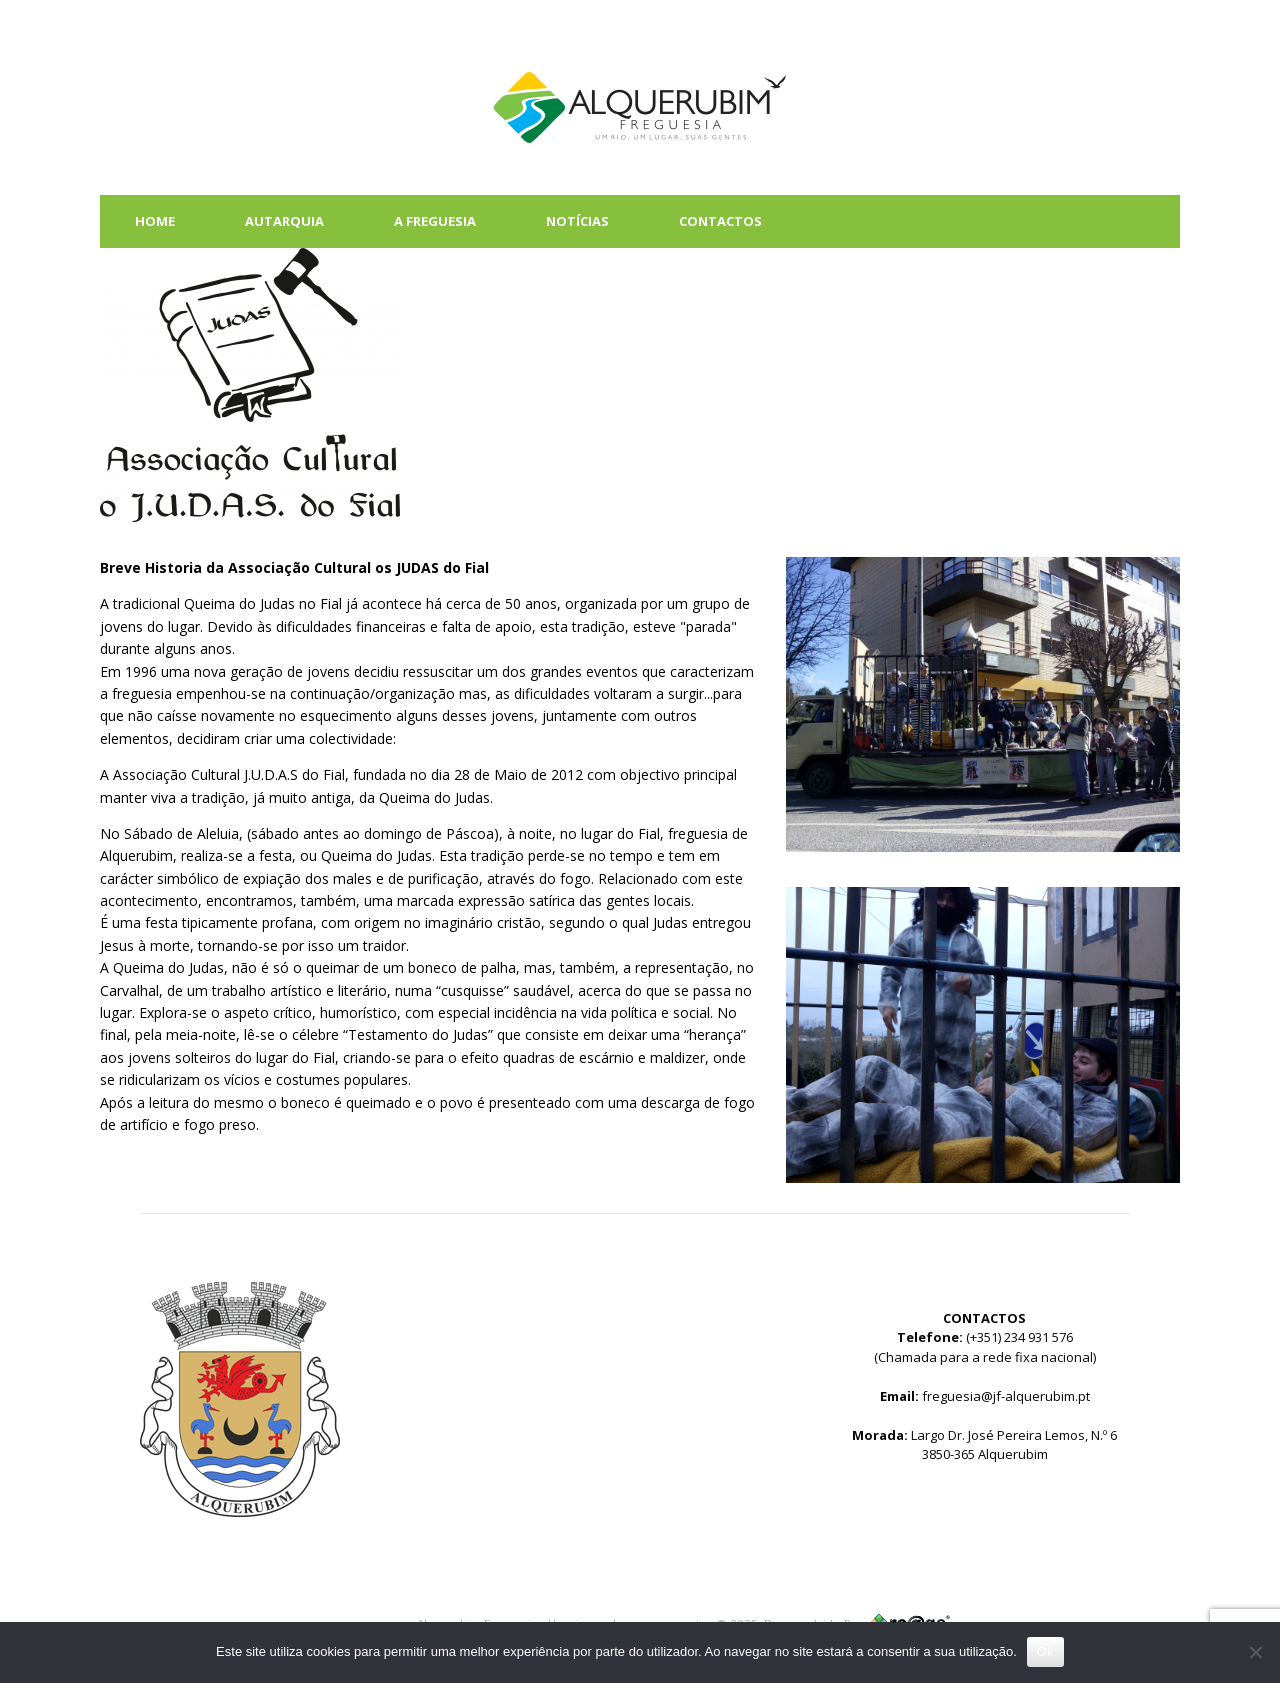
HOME (155, 221)
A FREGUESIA (435, 221)
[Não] (1255, 1652)
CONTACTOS (720, 221)
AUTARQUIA (284, 221)
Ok (1045, 1651)
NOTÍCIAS (577, 221)
